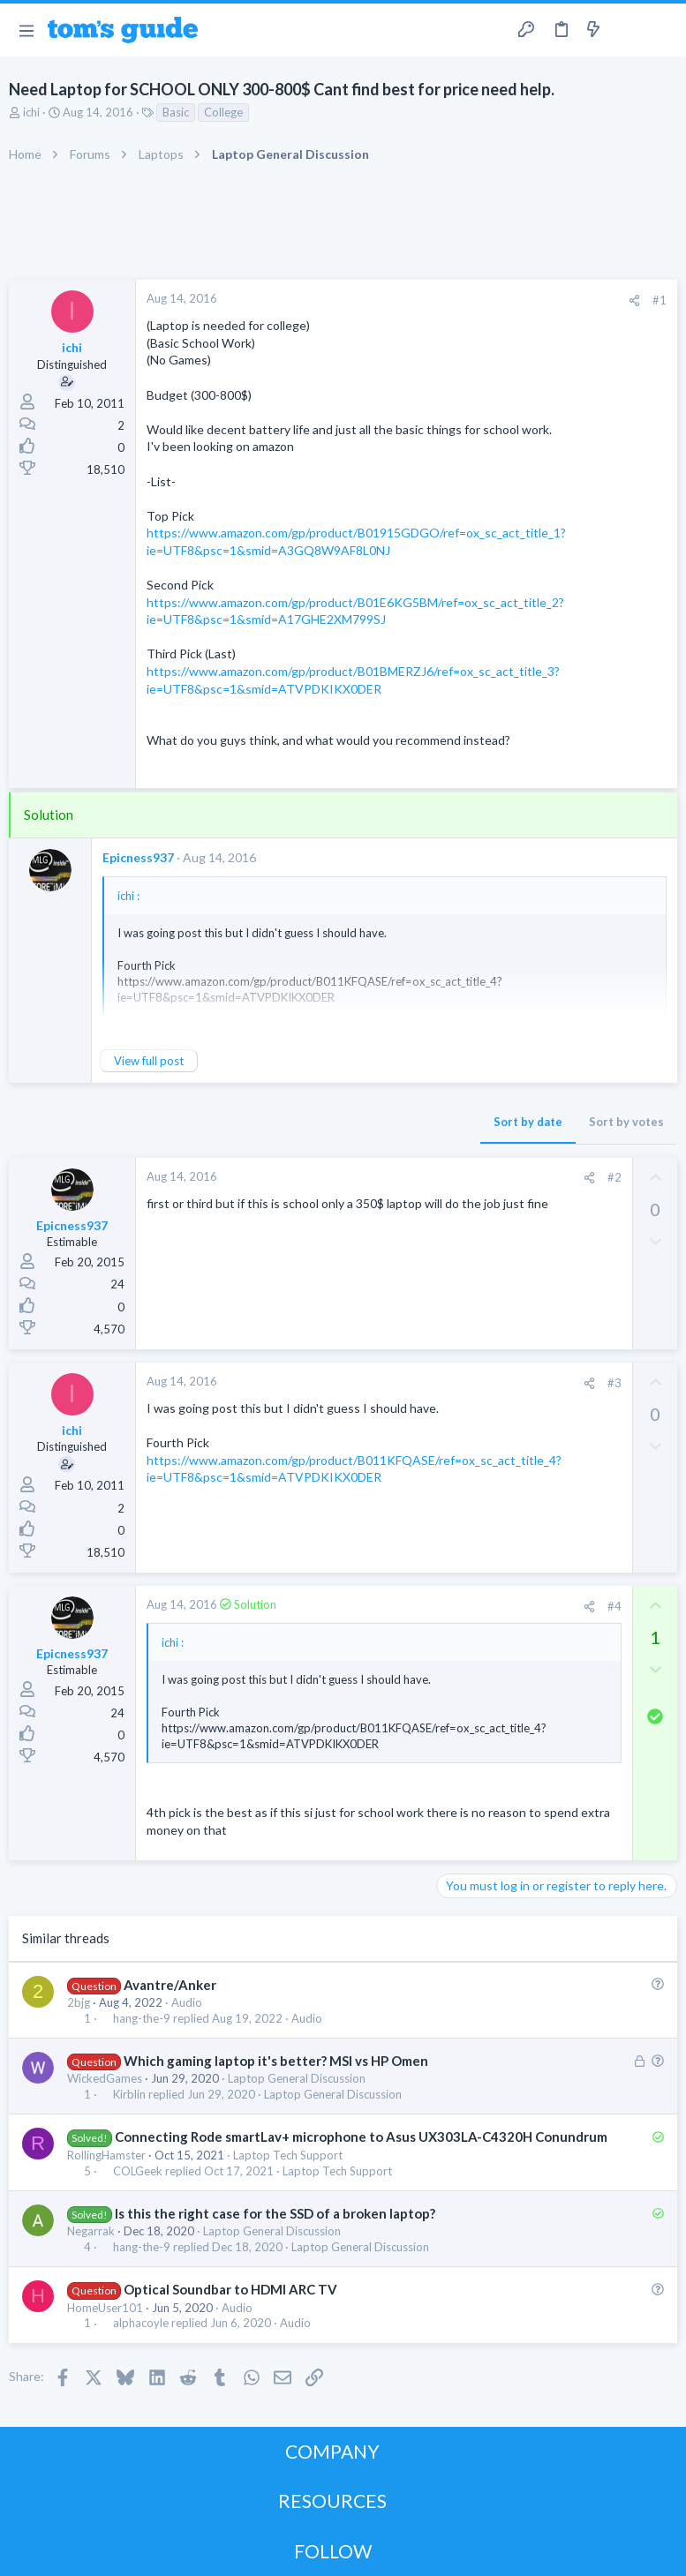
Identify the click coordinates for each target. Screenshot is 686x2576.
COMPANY (332, 2451)
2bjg (78, 2002)
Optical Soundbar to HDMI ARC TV (230, 2289)
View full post (149, 1061)
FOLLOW (333, 2551)
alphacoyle (141, 2323)
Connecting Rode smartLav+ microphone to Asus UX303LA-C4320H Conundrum (361, 2136)
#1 (659, 300)
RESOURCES (332, 2501)
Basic (175, 112)
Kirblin (129, 2094)
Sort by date (528, 1122)
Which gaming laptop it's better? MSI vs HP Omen (276, 2061)
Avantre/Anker (170, 1985)
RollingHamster (106, 2155)
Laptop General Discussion (297, 2078)
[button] (26, 30)
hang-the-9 (141, 2018)
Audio (186, 2002)
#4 (614, 1606)
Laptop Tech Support (288, 2155)
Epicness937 (138, 857)
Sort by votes (626, 1122)
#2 (614, 1177)
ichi (31, 112)
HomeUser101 (105, 2308)
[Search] (662, 30)
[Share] (634, 300)
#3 (614, 1383)
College (223, 112)
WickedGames (104, 2078)
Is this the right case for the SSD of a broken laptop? (275, 2213)
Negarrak (91, 2231)
